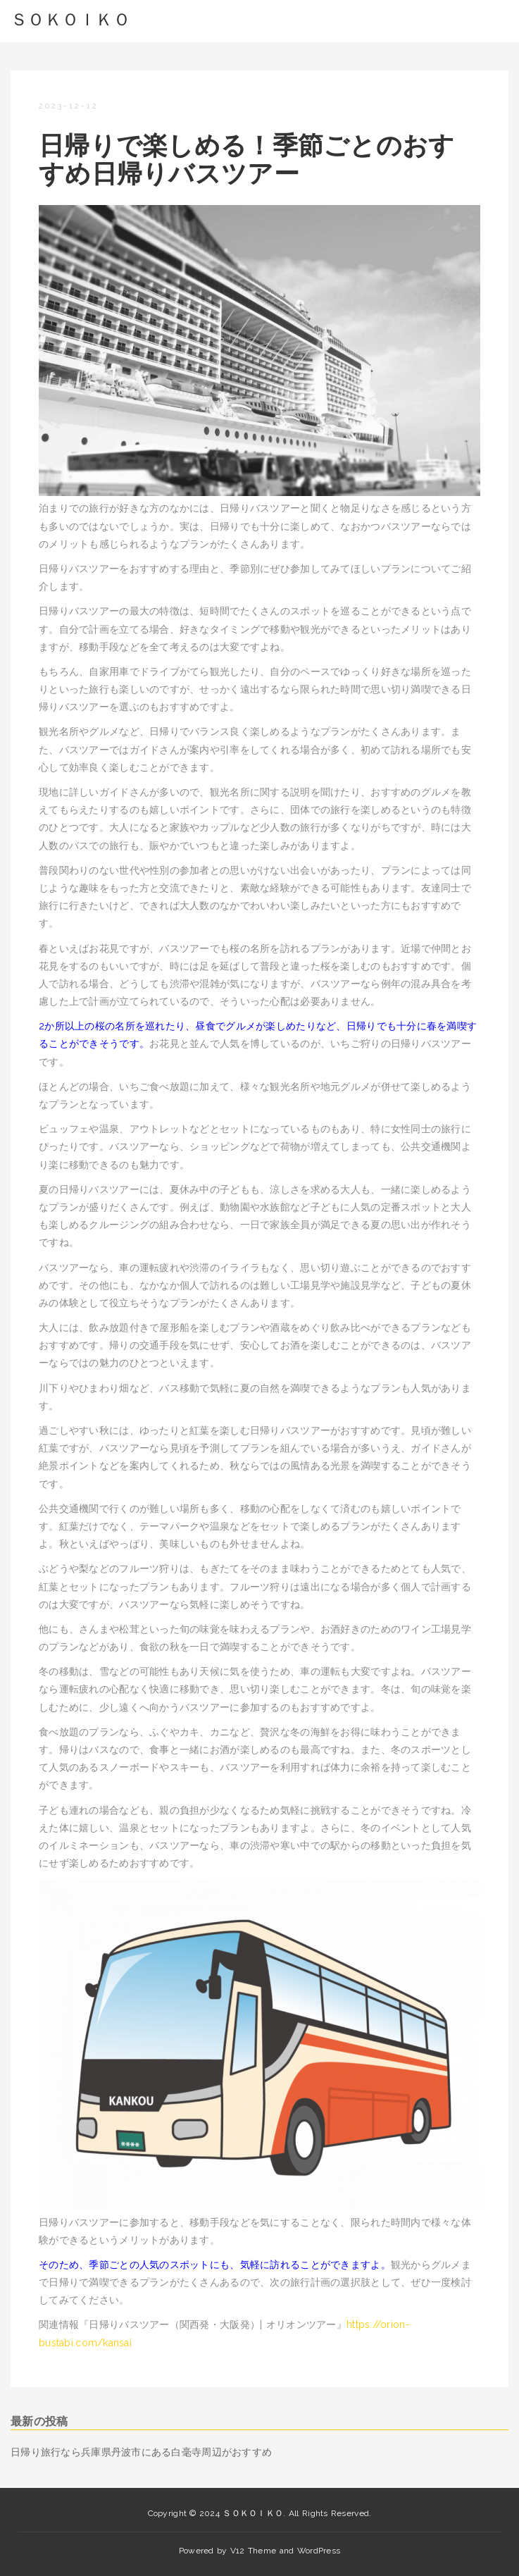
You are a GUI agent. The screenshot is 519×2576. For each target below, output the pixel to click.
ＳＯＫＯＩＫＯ (70, 19)
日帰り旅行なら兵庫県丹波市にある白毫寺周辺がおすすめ (141, 2452)
